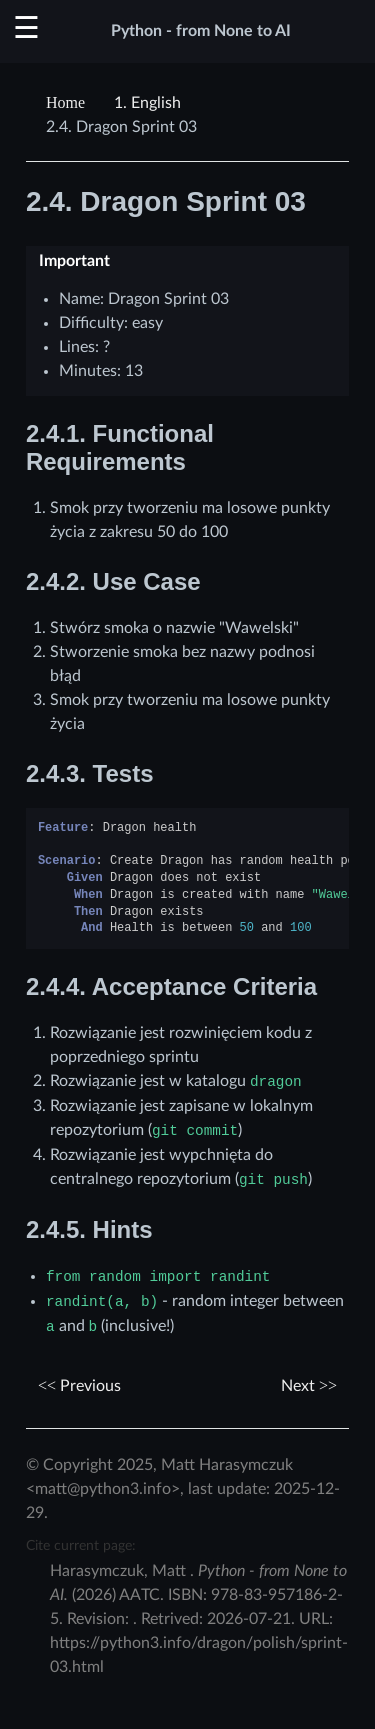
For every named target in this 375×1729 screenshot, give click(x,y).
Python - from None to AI (201, 31)
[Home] (68, 103)
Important (74, 261)
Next (309, 1386)
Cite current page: (81, 1545)
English (147, 103)
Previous (79, 1386)
